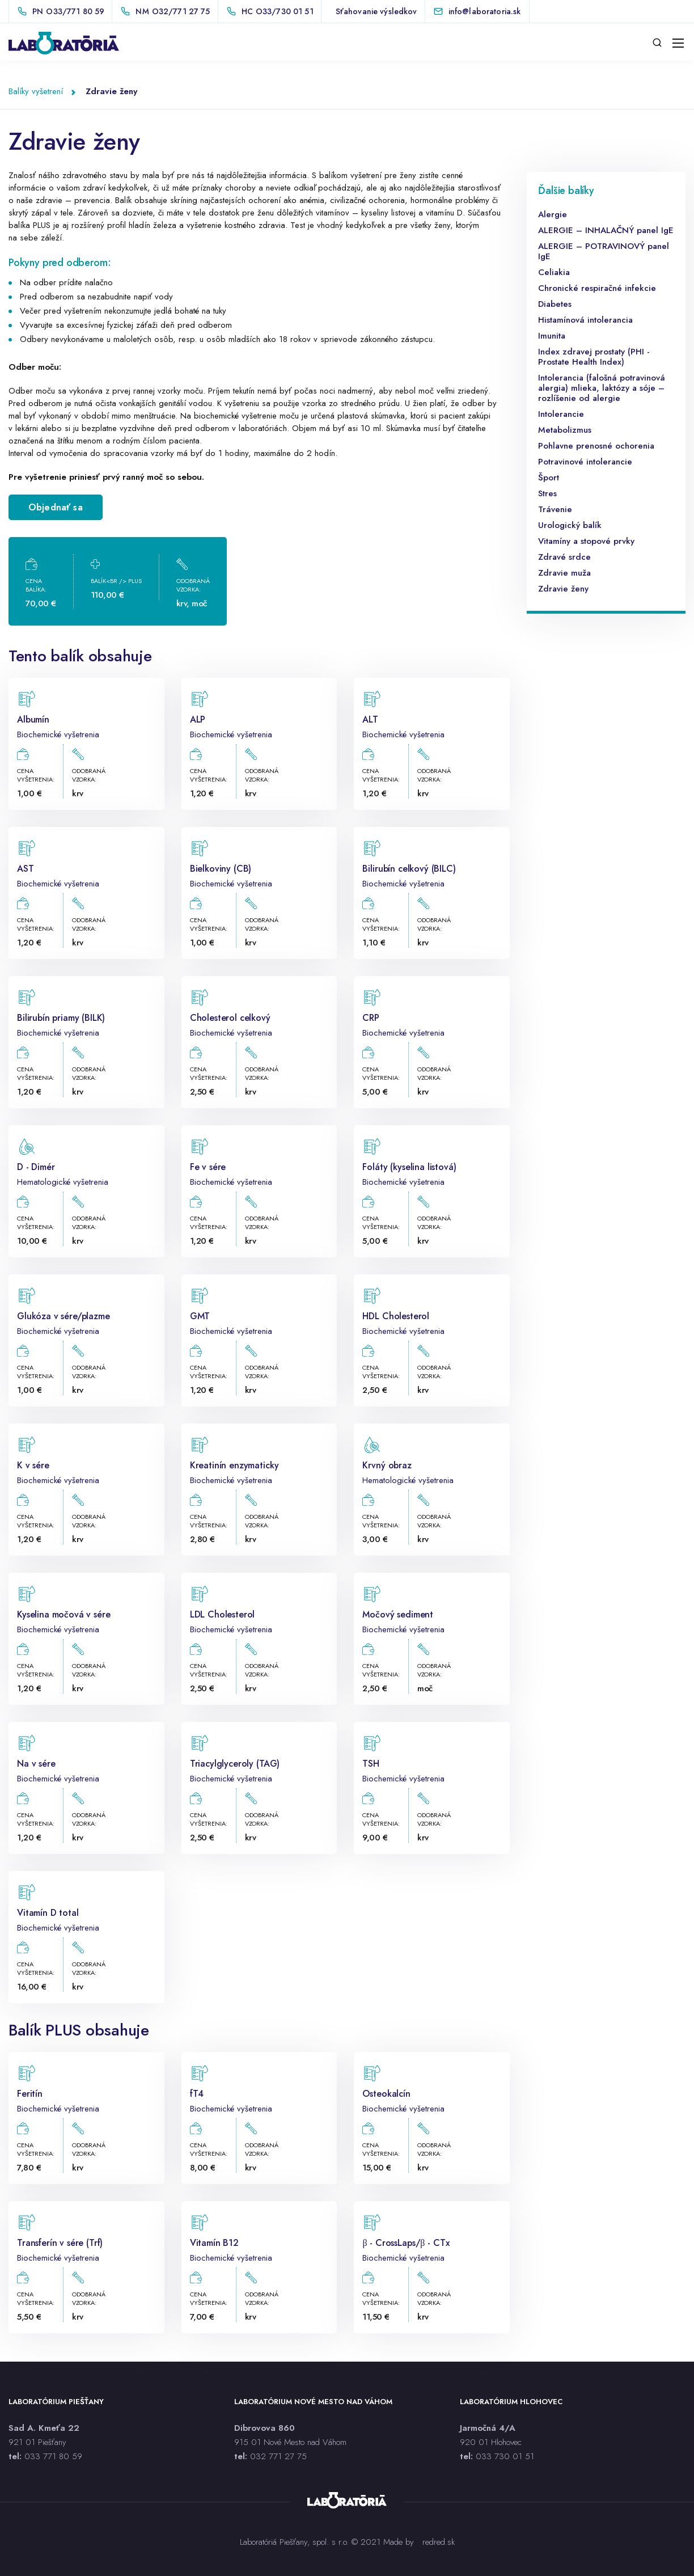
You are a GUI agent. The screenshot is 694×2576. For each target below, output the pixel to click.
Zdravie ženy (111, 91)
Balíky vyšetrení (36, 91)
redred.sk (438, 2542)
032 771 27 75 (278, 2456)
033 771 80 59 (53, 2456)
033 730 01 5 (503, 2456)
